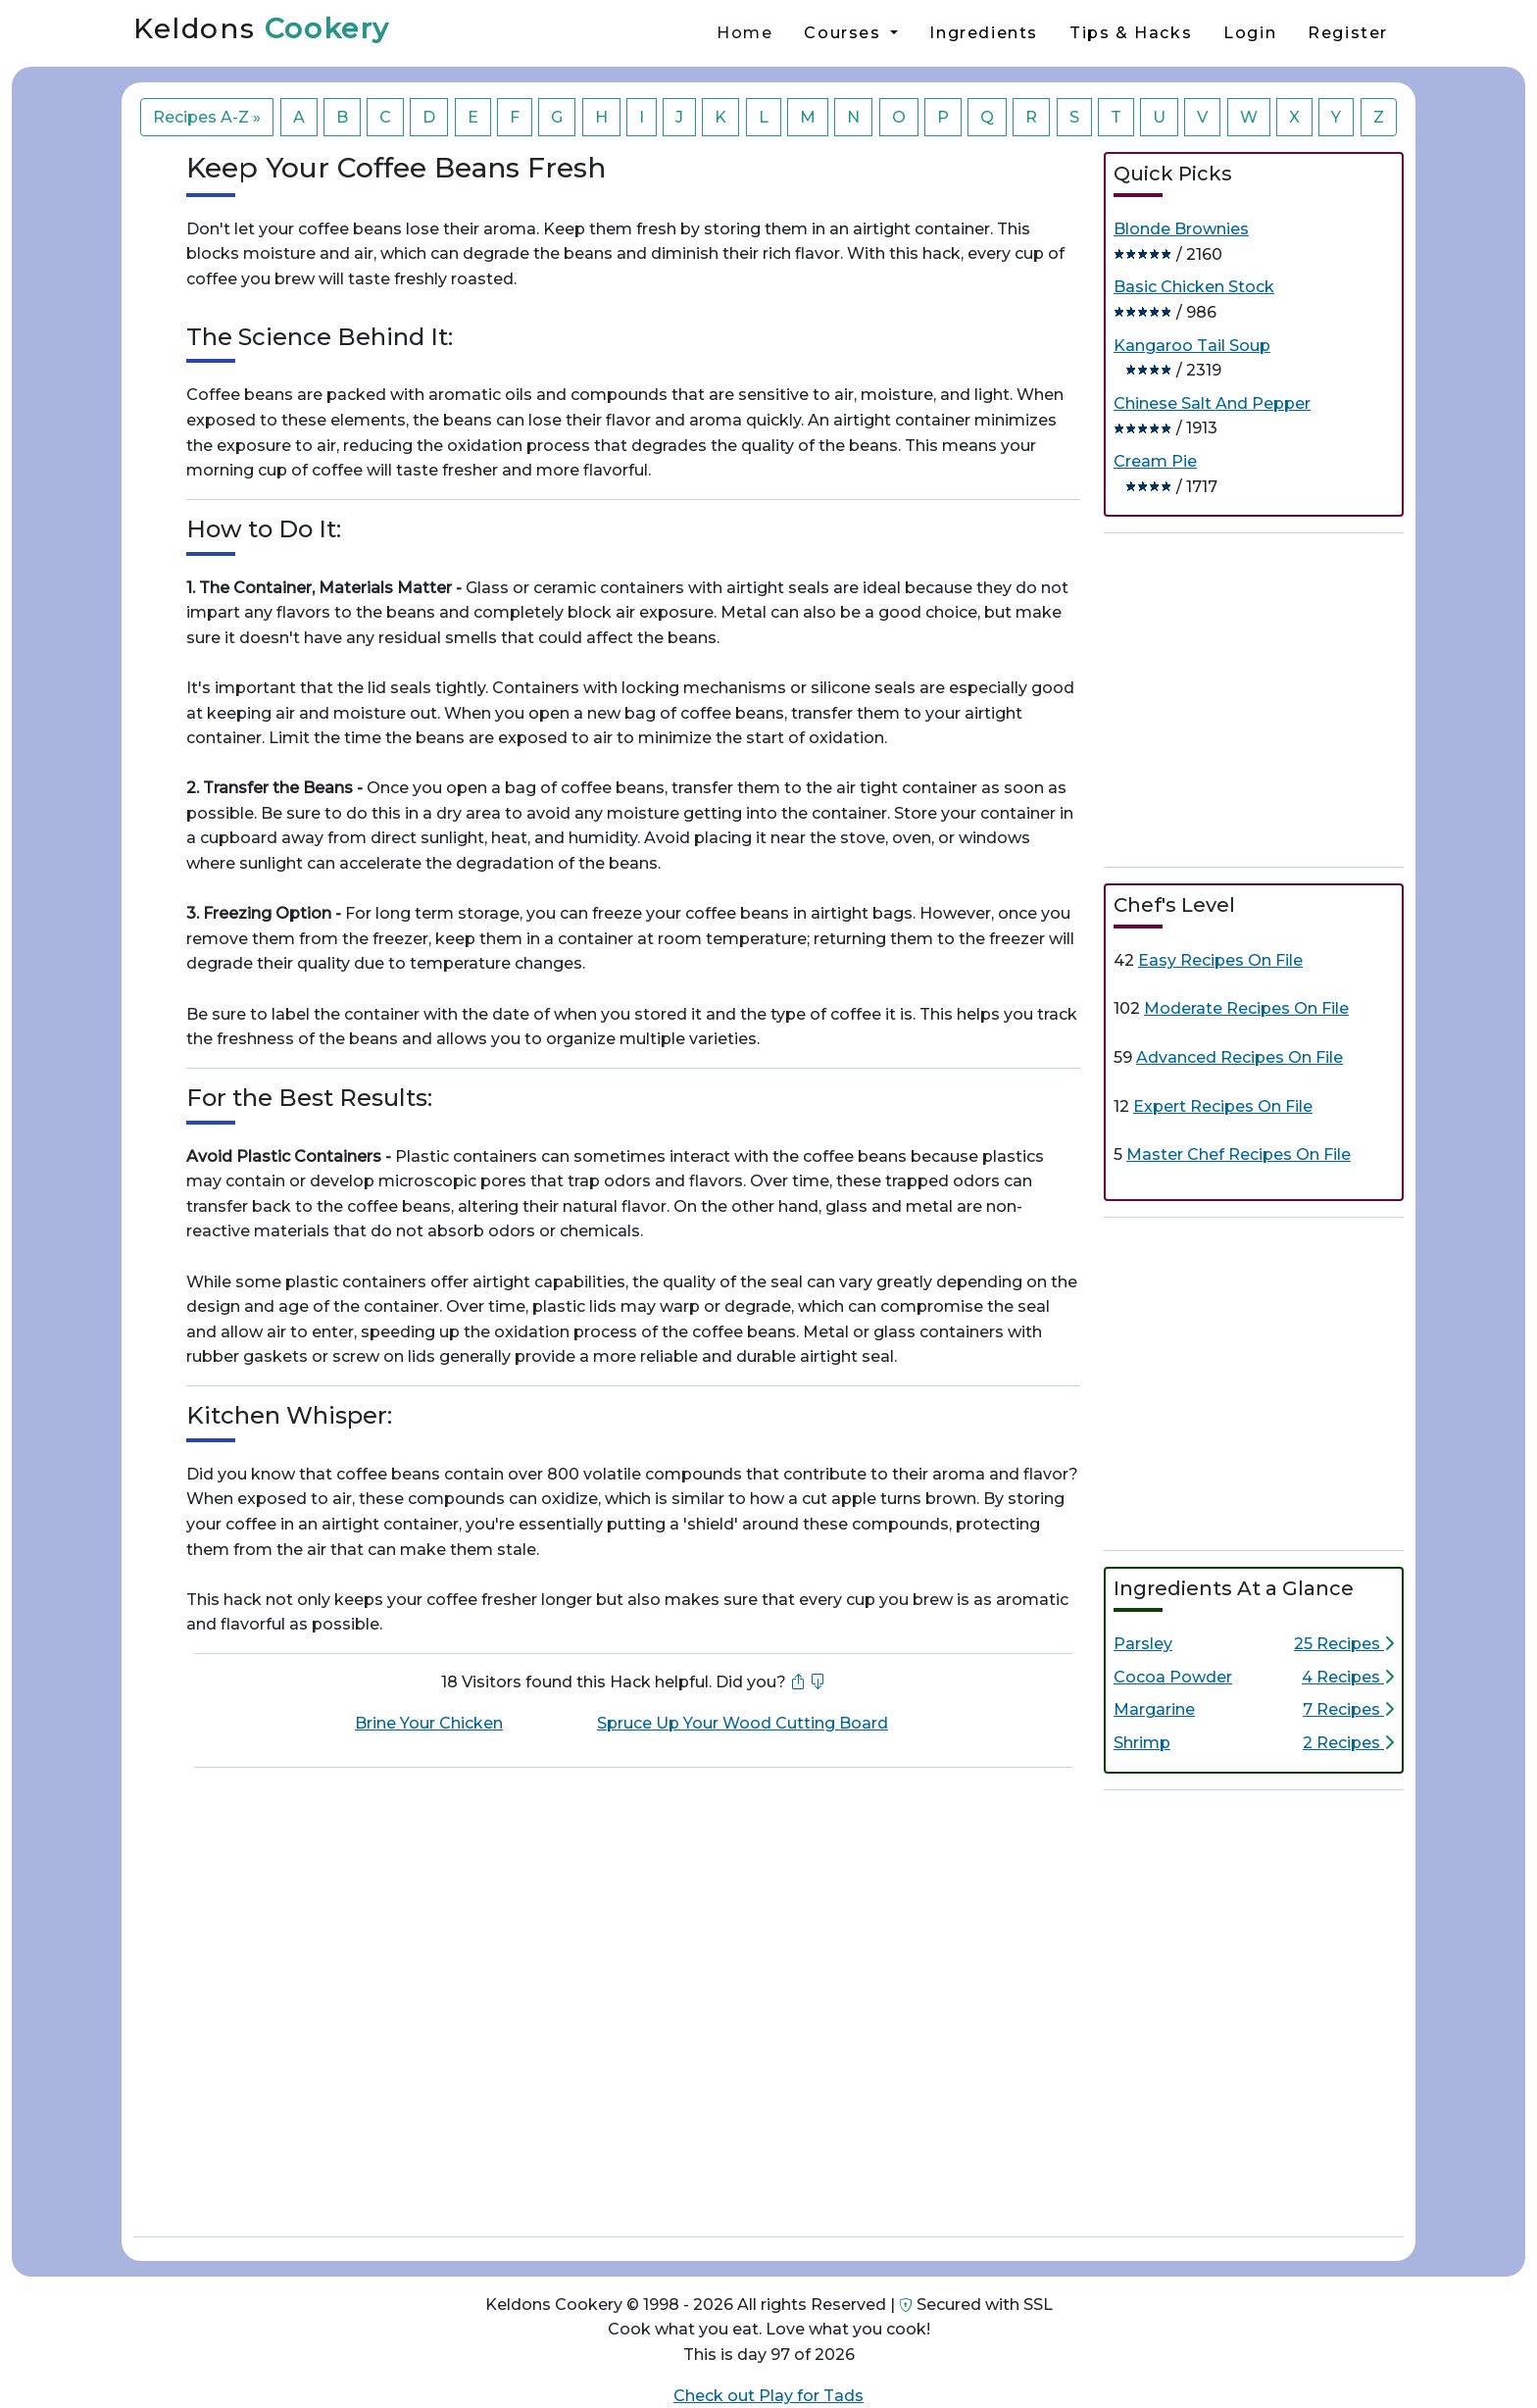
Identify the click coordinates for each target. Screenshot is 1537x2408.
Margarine (1154, 1709)
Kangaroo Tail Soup (1192, 345)
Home (744, 33)
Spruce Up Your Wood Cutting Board (742, 1723)
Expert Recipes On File (1223, 1106)
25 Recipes (1344, 1643)
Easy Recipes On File (1220, 960)
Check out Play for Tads (768, 2395)
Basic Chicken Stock (1194, 286)
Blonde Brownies (1181, 229)
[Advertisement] (1254, 696)
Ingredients (983, 33)
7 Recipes (1348, 1709)
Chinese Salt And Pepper (1212, 403)
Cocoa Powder (1173, 1677)
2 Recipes (1348, 1742)
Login (1249, 33)
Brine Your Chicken (429, 1723)
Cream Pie (1155, 461)
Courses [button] (845, 33)
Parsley (1143, 1643)
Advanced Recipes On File (1239, 1057)
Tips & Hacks (1130, 33)
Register (1348, 33)
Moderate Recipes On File (1246, 1008)
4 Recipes (1348, 1677)
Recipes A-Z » (207, 117)
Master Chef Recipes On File (1238, 1154)
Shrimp (1142, 1742)
